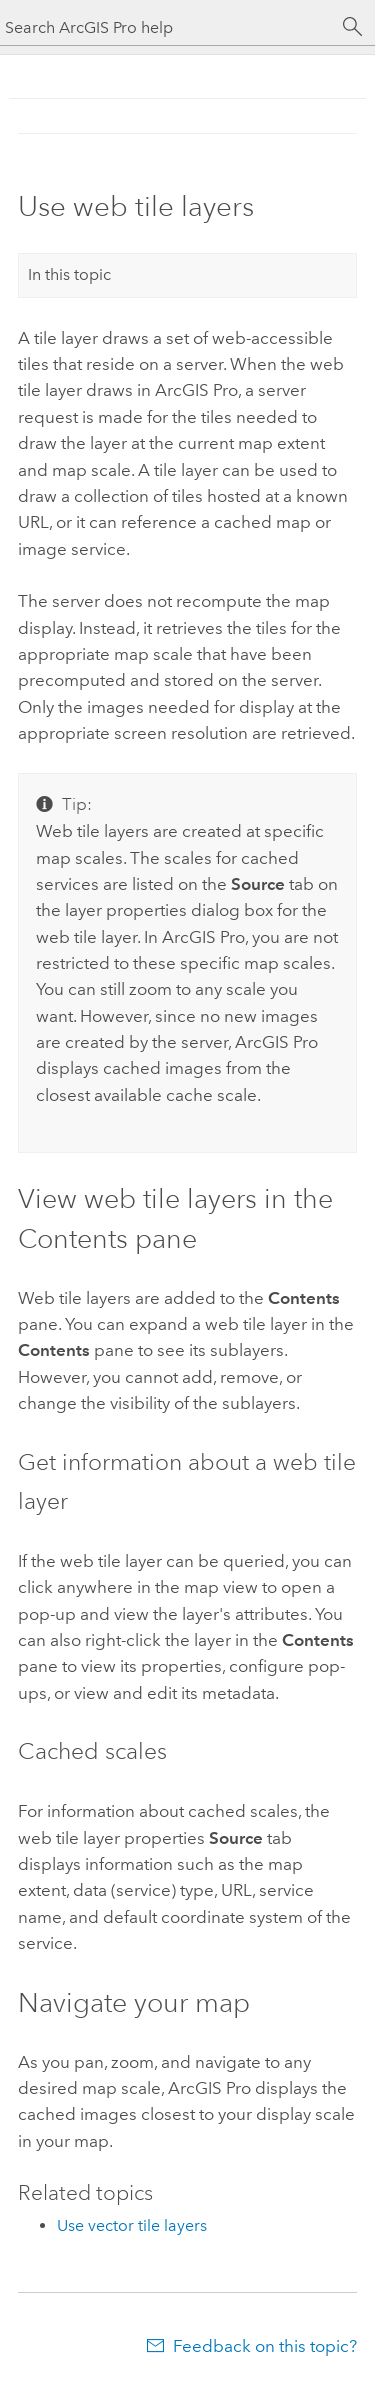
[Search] (353, 27)
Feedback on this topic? (265, 2346)
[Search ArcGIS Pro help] (167, 27)
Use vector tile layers (132, 2225)
